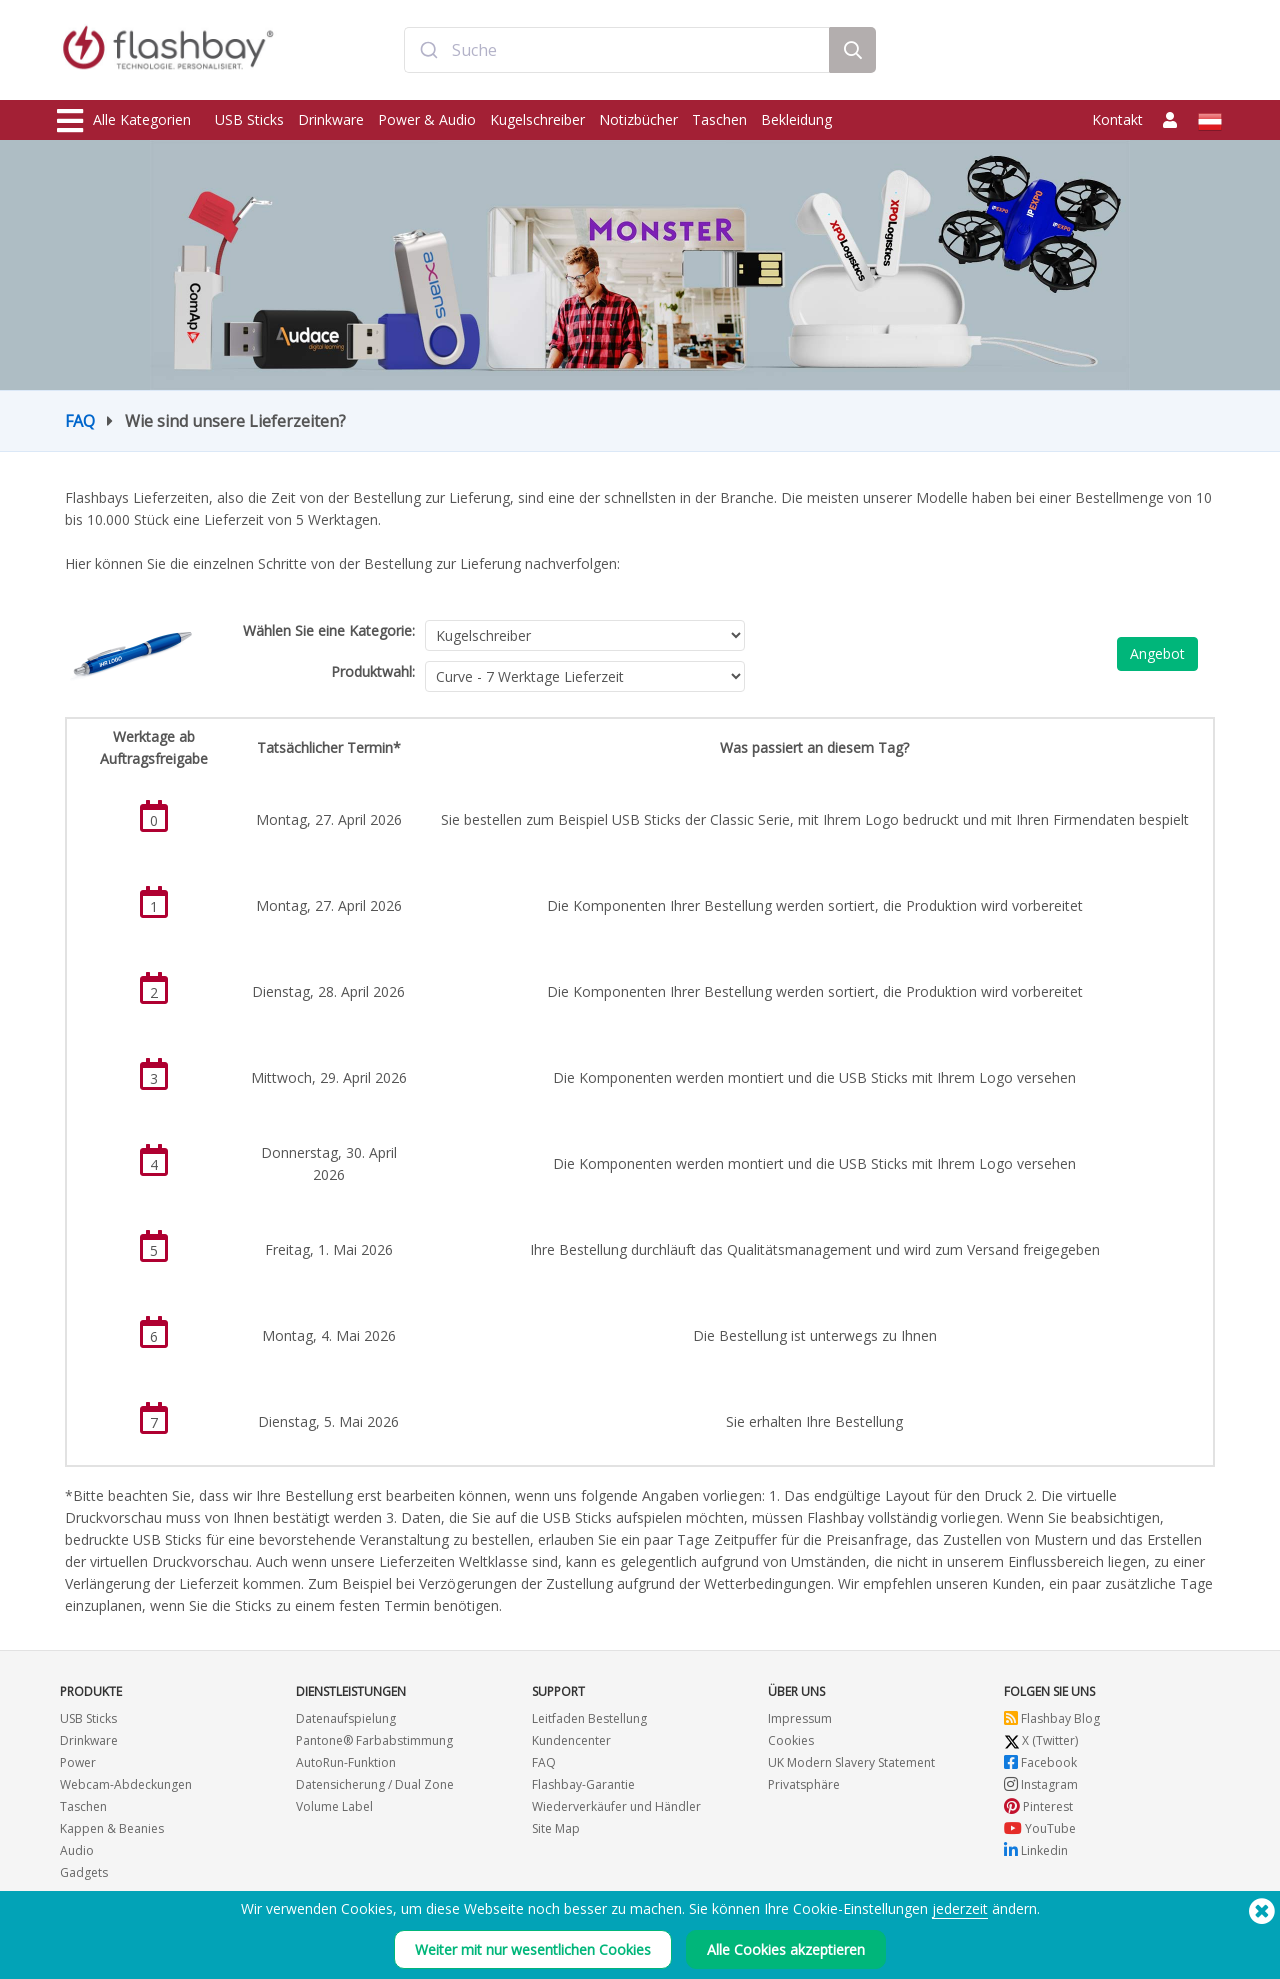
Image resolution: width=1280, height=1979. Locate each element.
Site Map (556, 1828)
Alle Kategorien (124, 121)
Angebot (1157, 653)
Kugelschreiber (537, 119)
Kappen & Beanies (112, 1828)
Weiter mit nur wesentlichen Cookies (533, 1949)
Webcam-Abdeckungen (126, 1784)
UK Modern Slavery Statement (851, 1762)
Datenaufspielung (346, 1718)
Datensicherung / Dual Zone (375, 1784)
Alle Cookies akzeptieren (786, 1949)
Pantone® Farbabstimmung (374, 1740)
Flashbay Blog (1052, 1718)
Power (78, 1762)
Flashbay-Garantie (583, 1784)
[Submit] (428, 53)
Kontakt (1117, 119)
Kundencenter (571, 1740)
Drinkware (331, 119)
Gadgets (84, 1872)
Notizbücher (638, 119)
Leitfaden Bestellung (589, 1718)
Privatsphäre (804, 1784)
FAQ (80, 421)
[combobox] (617, 53)
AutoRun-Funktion (346, 1762)
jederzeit (960, 1908)
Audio (77, 1850)
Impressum (800, 1718)
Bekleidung (796, 119)
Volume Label (334, 1806)
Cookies (791, 1740)
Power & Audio (427, 119)
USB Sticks (249, 119)
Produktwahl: (373, 671)
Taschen (719, 119)
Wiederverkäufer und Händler (616, 1806)
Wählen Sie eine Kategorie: (329, 630)
